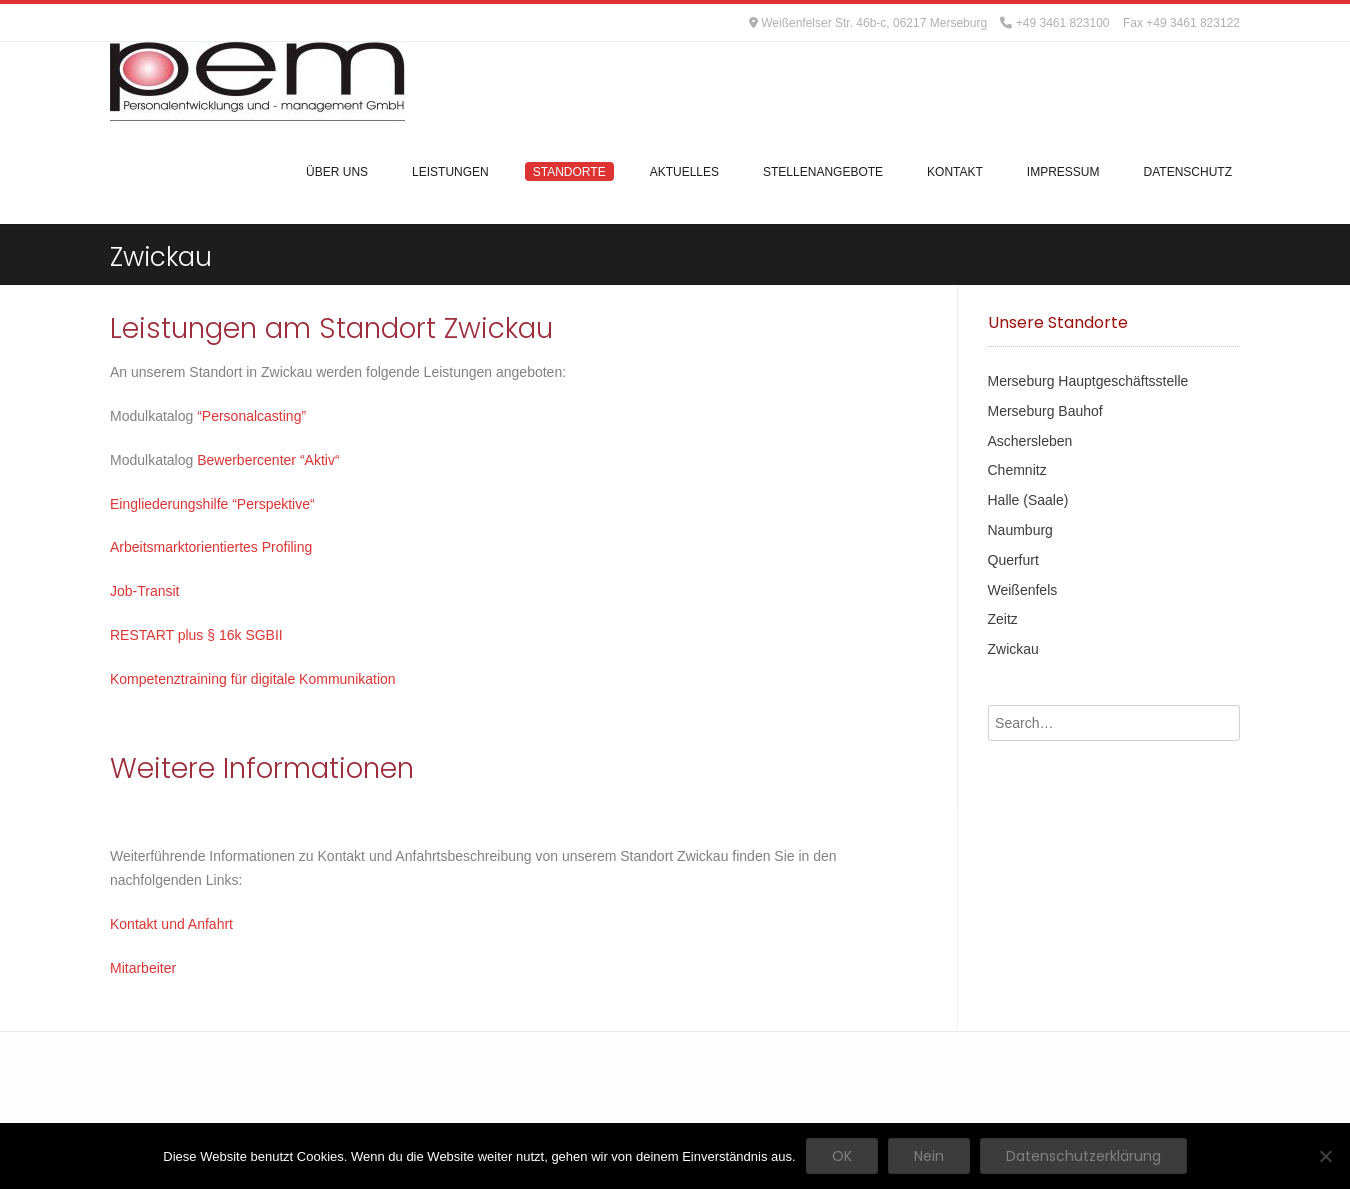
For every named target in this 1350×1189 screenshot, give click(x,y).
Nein (929, 1156)
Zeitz (1003, 619)
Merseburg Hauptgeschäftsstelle (1088, 381)
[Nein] (1325, 1156)
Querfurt (1013, 560)
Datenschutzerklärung (1083, 1156)
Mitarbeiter (143, 968)
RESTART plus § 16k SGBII (196, 635)
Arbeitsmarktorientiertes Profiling (211, 547)
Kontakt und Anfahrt (171, 924)
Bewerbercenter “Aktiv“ (268, 460)
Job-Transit (145, 591)
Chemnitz (1017, 470)
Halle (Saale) (1028, 500)
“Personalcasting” (249, 416)
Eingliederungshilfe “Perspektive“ (212, 504)
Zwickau (1013, 649)
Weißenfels (1023, 590)
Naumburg (1020, 530)
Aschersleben (1030, 441)
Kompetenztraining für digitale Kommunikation (253, 679)
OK (842, 1156)
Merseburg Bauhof (1045, 411)
